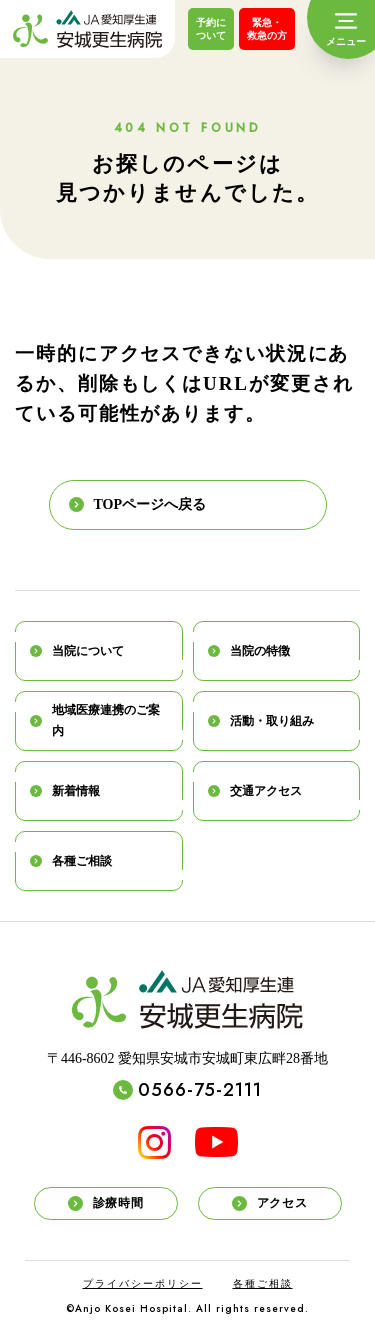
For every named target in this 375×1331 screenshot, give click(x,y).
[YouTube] (216, 1142)
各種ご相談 (263, 1283)
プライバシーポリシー (143, 1283)
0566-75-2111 (187, 1090)
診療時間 (105, 1203)
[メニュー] (346, 30)
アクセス (269, 1203)
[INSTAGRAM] (154, 1142)
